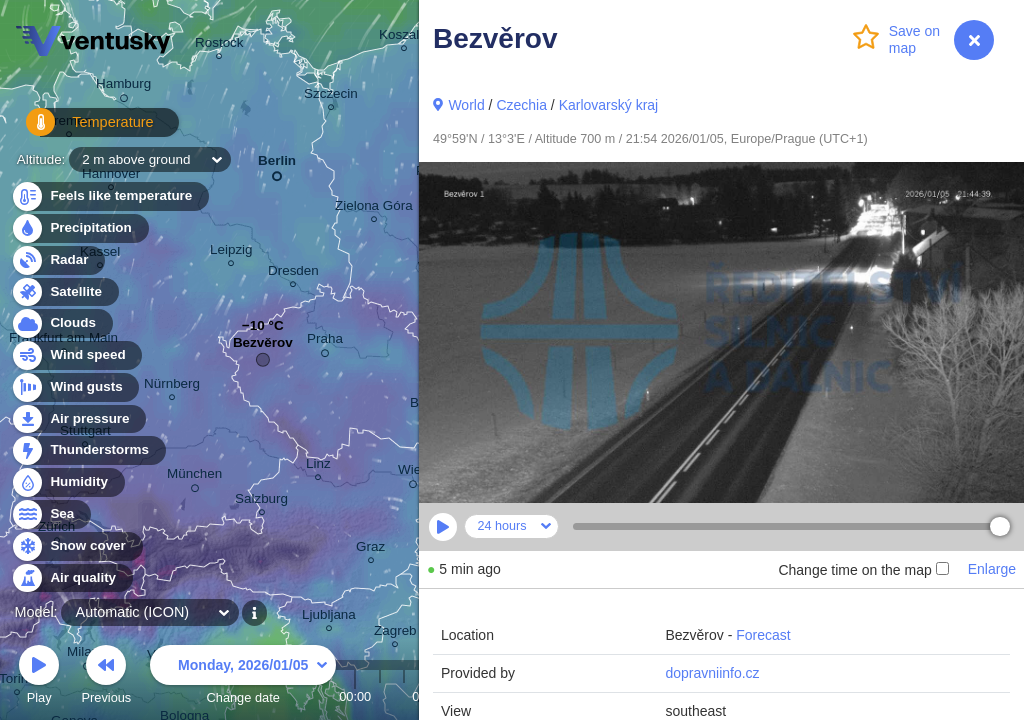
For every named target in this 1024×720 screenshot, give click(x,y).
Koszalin (404, 37)
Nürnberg (172, 386)
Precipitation (79, 228)
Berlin (277, 164)
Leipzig (231, 252)
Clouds (61, 323)
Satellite (64, 292)
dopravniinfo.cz (712, 673)
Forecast (763, 635)
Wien (413, 473)
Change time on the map (863, 570)
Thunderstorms (88, 450)
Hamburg (123, 87)
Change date (243, 677)
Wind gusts (75, 387)
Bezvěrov (263, 347)
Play (39, 677)
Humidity (67, 482)
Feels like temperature (109, 196)
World (466, 105)
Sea (50, 514)
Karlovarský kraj (609, 105)
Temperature (79, 129)
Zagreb (395, 633)
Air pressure (78, 419)
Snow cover (76, 546)
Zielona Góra (374, 208)
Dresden (293, 273)
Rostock (219, 45)
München (194, 477)
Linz (318, 466)
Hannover (111, 176)
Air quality (71, 578)
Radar (58, 260)
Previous (106, 677)
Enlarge (992, 569)
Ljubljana (329, 617)
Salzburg (261, 501)
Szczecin (331, 96)
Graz (370, 549)
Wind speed (76, 355)
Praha (325, 342)
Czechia (521, 105)
